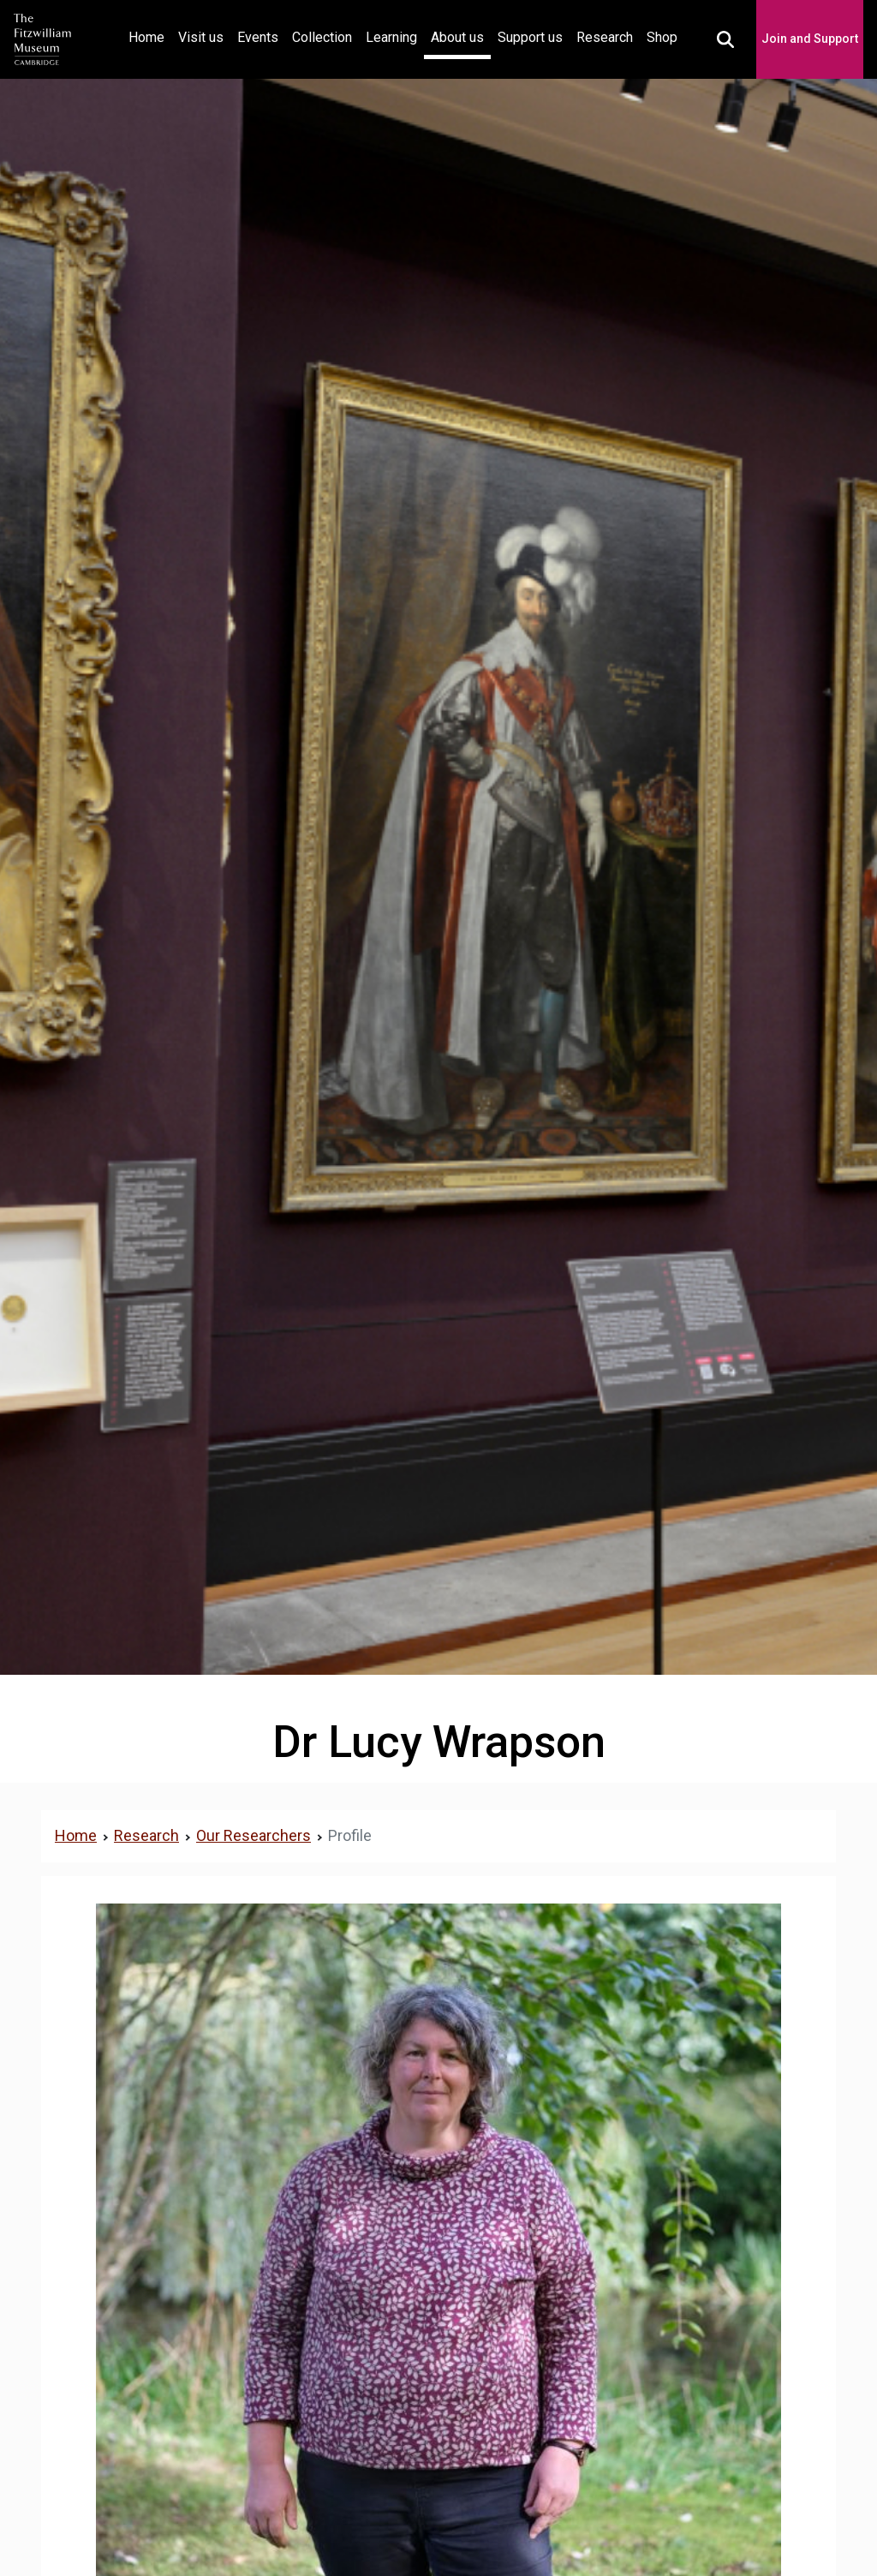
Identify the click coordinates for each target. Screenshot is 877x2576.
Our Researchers (253, 1835)
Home (149, 35)
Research (604, 37)
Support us (530, 37)
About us (457, 37)
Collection (322, 37)
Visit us (201, 37)
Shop (662, 37)
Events (257, 37)
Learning (391, 37)
